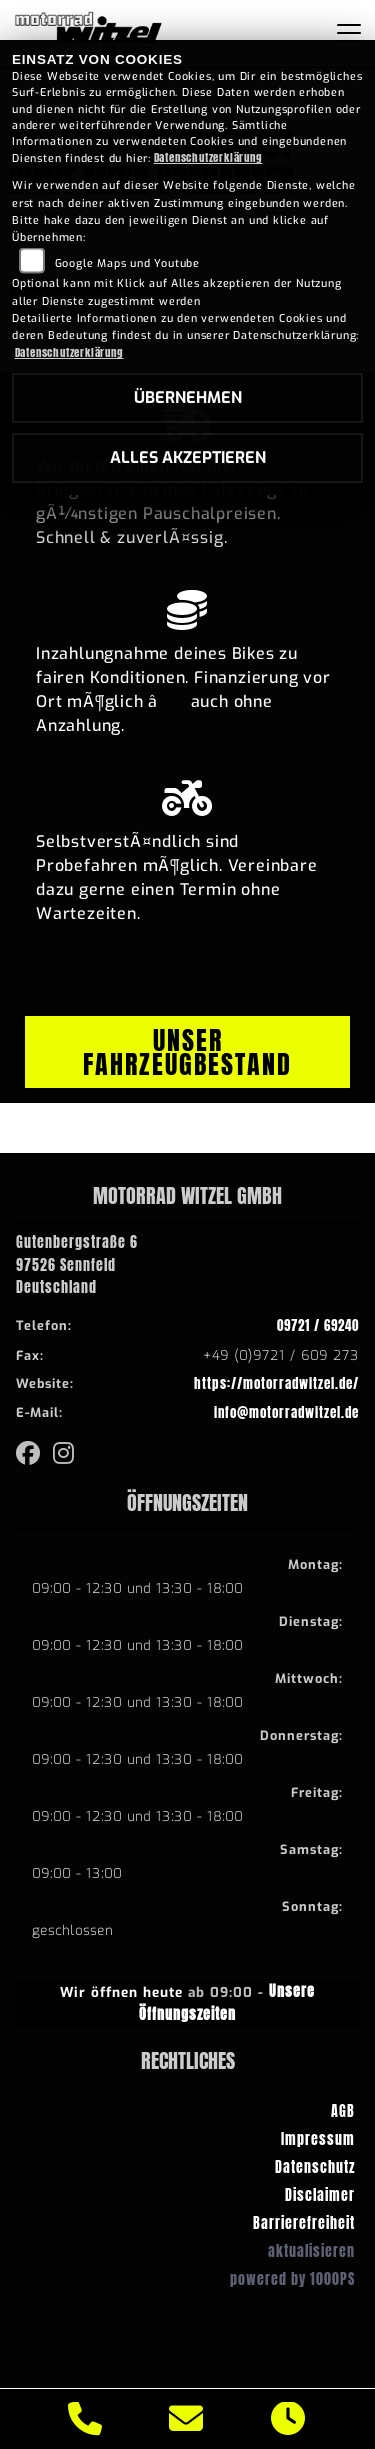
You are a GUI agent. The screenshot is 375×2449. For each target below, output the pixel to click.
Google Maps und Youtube (127, 263)
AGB (343, 2111)
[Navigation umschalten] (349, 33)
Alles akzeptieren (188, 457)
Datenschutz (315, 2167)
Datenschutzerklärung (208, 157)
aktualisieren (311, 2251)
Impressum (318, 2139)
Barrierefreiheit (304, 2223)
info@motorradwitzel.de (286, 1412)
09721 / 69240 (318, 1325)
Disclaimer (320, 2195)
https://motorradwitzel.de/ (276, 1383)
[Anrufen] (85, 2419)
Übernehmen (188, 397)
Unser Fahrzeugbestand (187, 1052)
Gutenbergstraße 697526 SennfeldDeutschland (77, 1265)
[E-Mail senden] (186, 2419)
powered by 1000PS (292, 2279)
